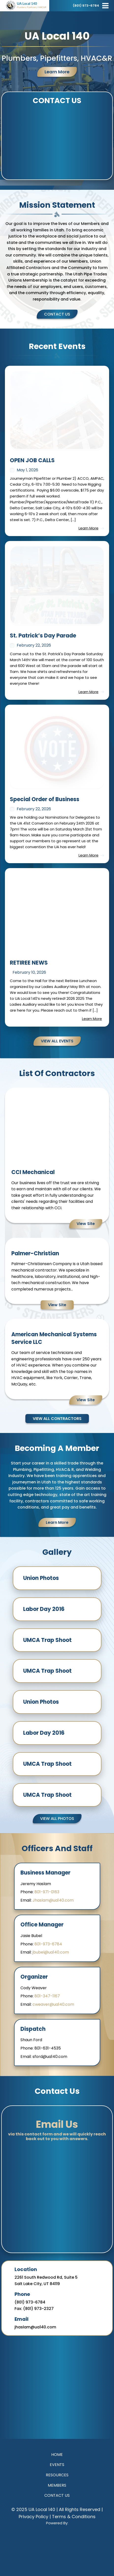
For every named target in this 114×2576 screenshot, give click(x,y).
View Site (86, 1218)
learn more (57, 72)
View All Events (57, 1036)
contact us (57, 314)
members (57, 2480)
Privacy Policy (33, 2511)
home (57, 2449)
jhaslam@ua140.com (35, 2322)
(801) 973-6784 (30, 2297)
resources (57, 2470)
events (57, 2459)
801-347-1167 (47, 1991)
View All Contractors (57, 1413)
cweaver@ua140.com (53, 1999)
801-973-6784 (48, 1939)
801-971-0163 (46, 1887)
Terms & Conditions (74, 2511)
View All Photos (57, 1813)
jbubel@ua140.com (51, 1947)
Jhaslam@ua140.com (53, 1895)
